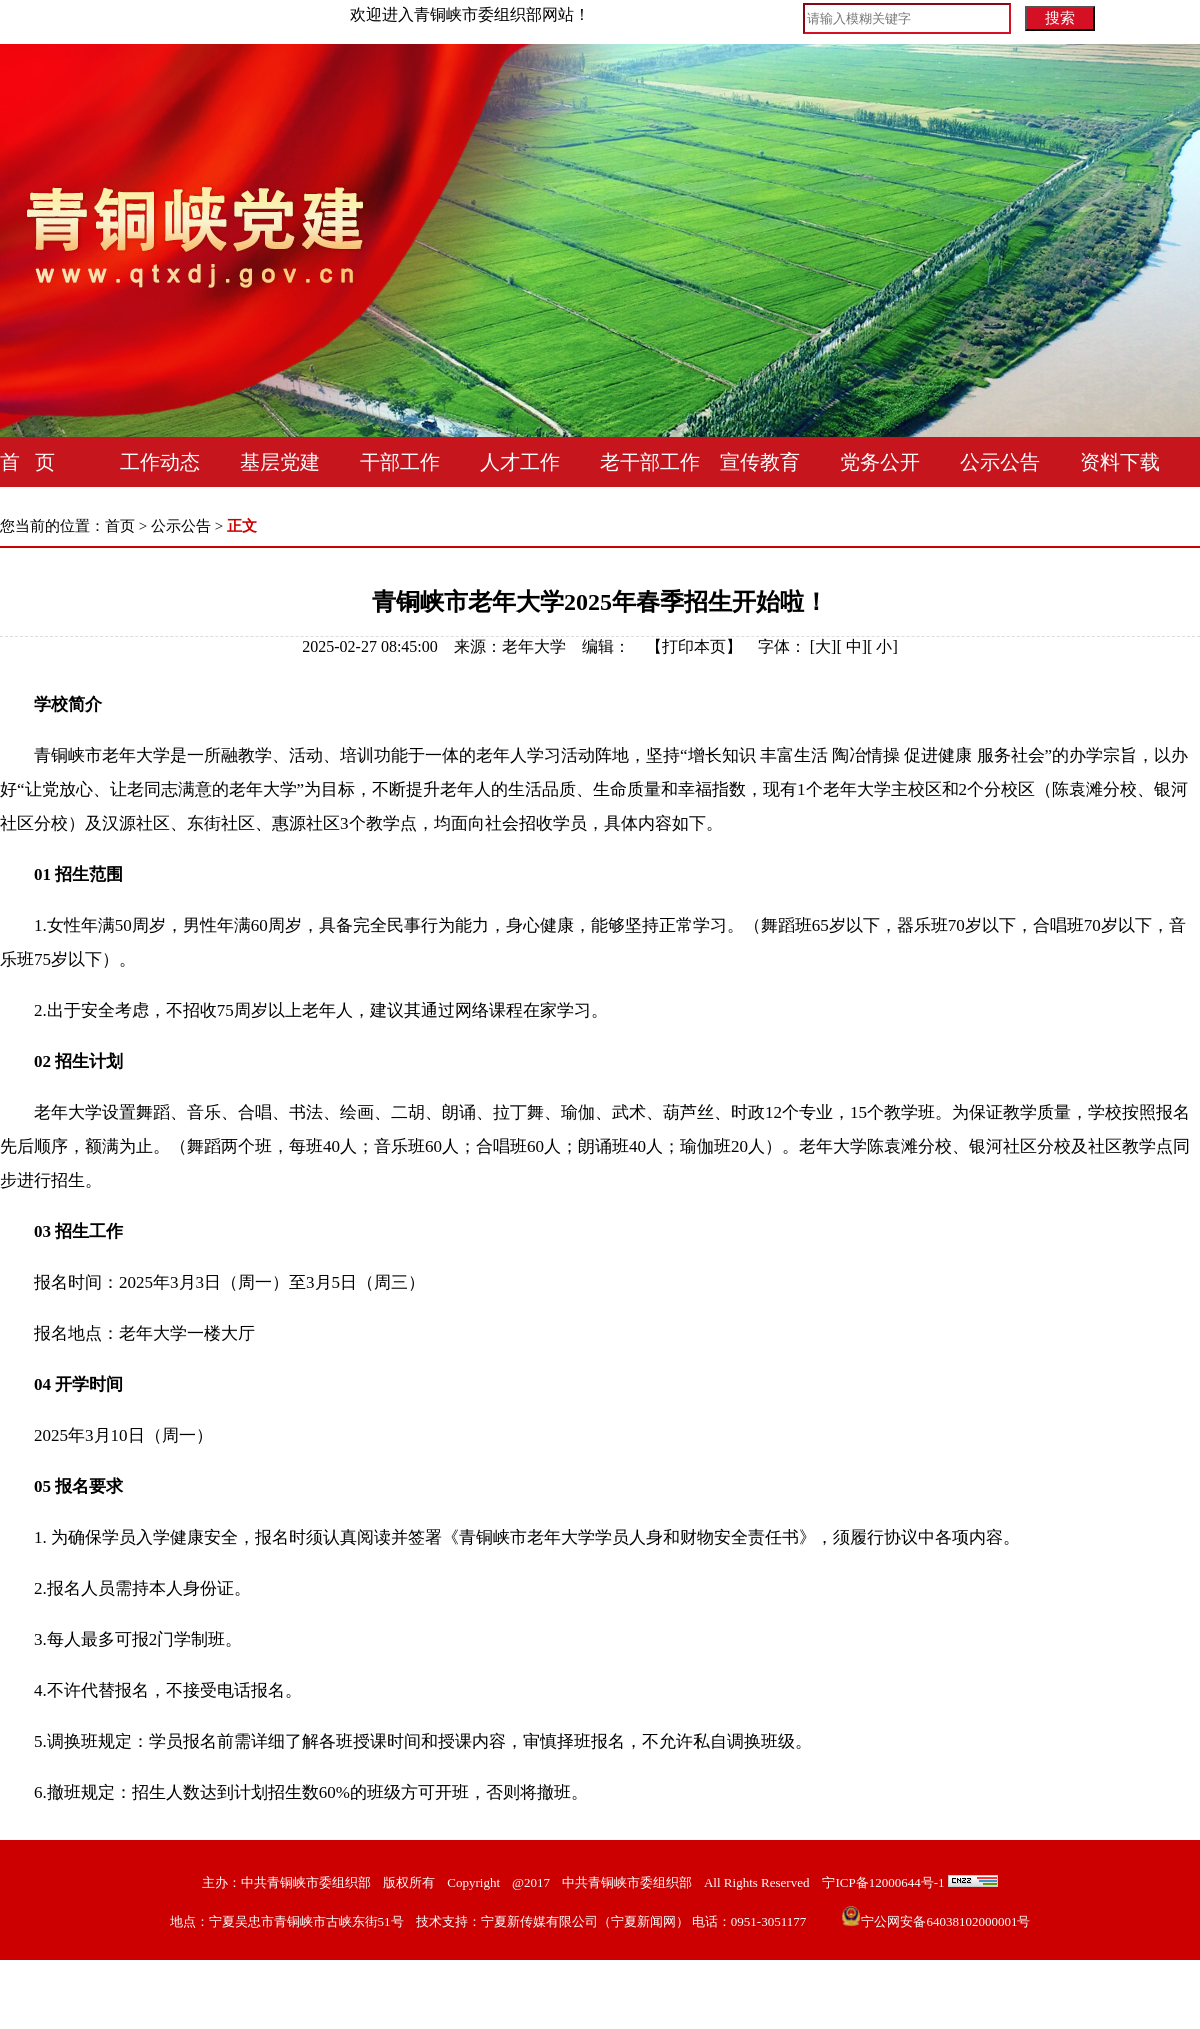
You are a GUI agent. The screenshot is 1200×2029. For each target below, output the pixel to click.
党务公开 (880, 462)
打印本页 (694, 646)
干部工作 (400, 462)
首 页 (27, 462)
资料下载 (1120, 462)
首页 (120, 526)
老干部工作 (650, 462)
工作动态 (160, 462)
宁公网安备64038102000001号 (935, 1921)
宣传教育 (760, 462)
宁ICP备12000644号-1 (883, 1882)
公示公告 (1000, 462)
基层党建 (280, 462)
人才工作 (520, 462)
